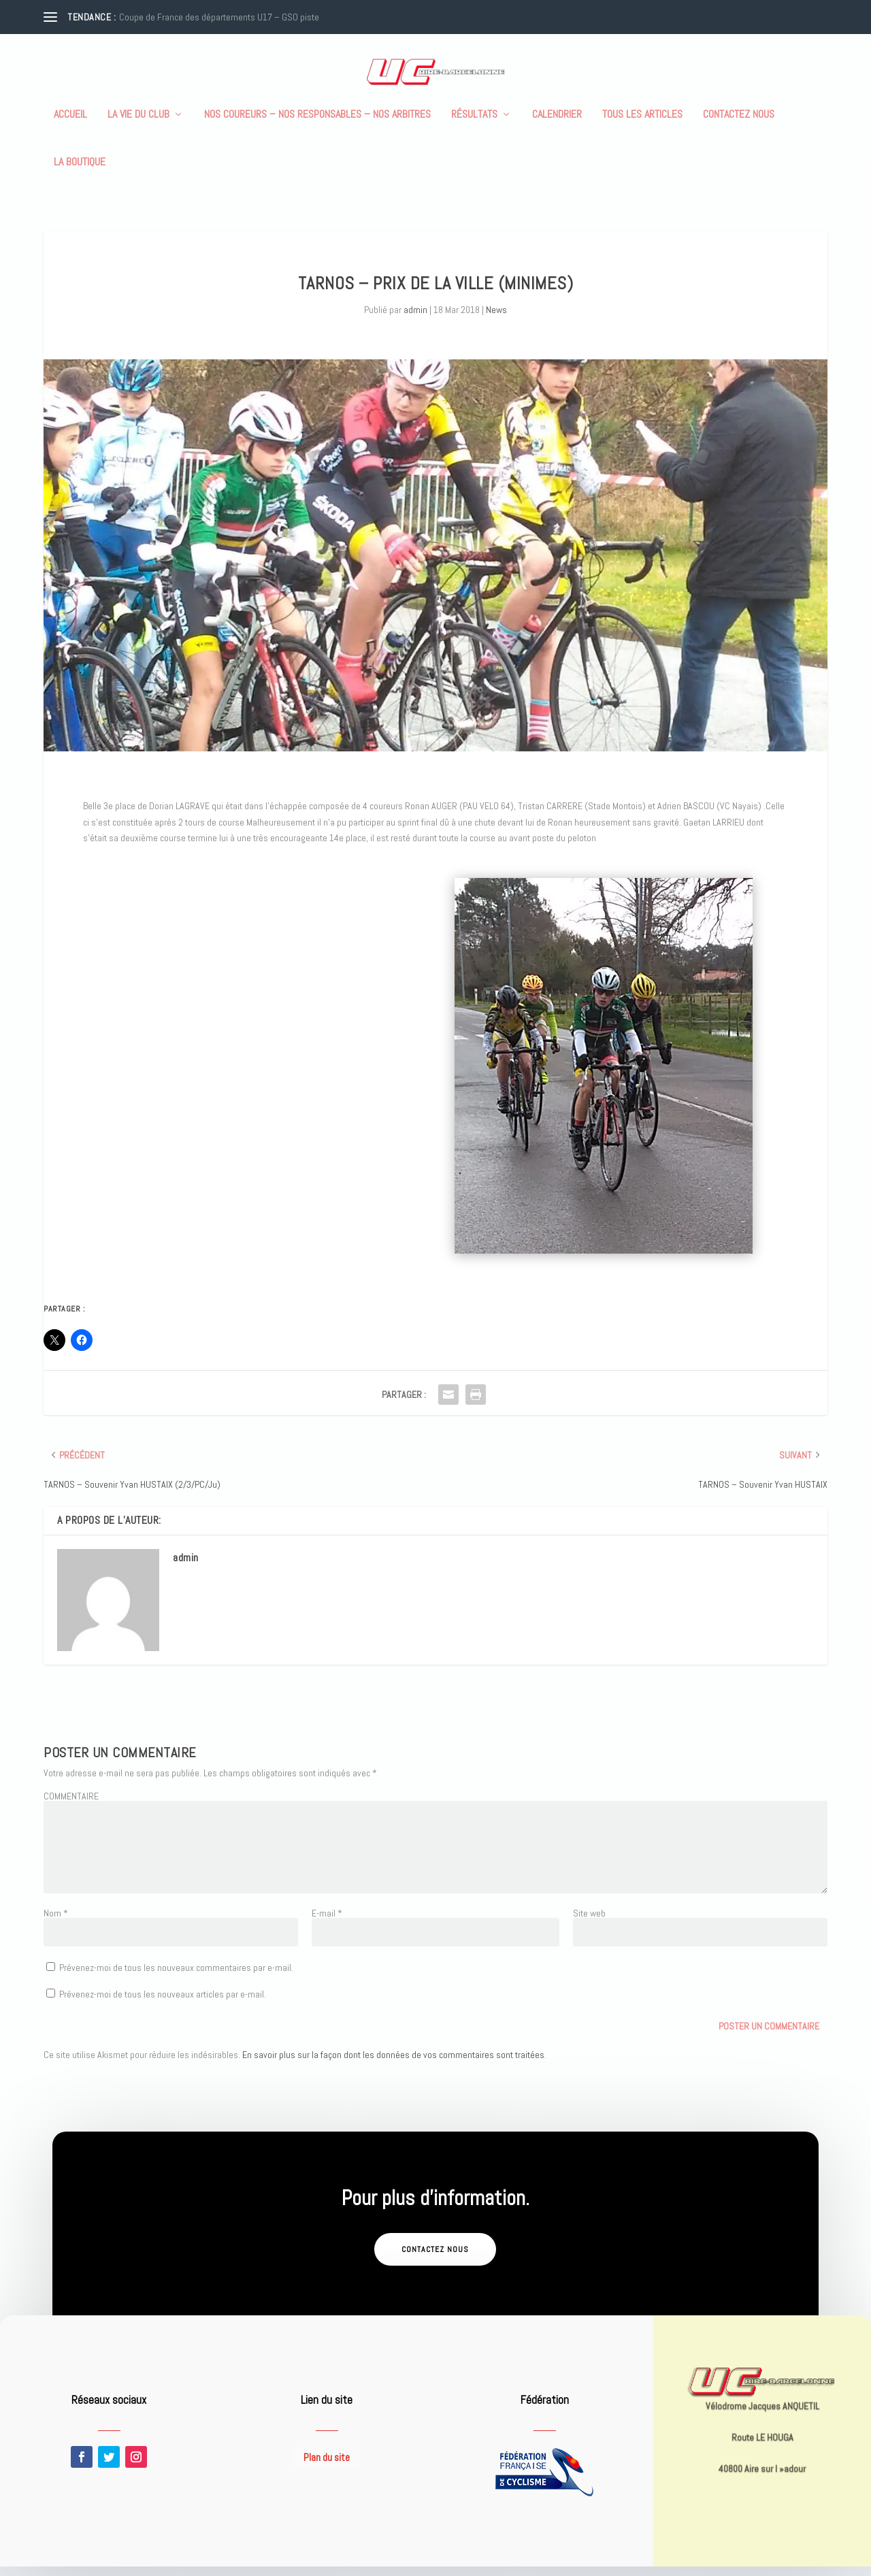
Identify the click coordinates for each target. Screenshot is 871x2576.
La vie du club (138, 124)
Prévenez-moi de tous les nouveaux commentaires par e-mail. (176, 1977)
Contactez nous (738, 124)
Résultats (474, 124)
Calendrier (557, 124)
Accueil (70, 124)
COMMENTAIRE (71, 1805)
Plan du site (326, 2466)
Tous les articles (642, 124)
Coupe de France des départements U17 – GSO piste (219, 17)
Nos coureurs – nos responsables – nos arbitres (317, 124)
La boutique (79, 172)
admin (415, 319)
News (496, 319)
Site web (589, 1923)
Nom (56, 1923)
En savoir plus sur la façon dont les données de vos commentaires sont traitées (393, 2064)
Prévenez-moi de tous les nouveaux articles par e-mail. (162, 2004)
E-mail (327, 1923)
